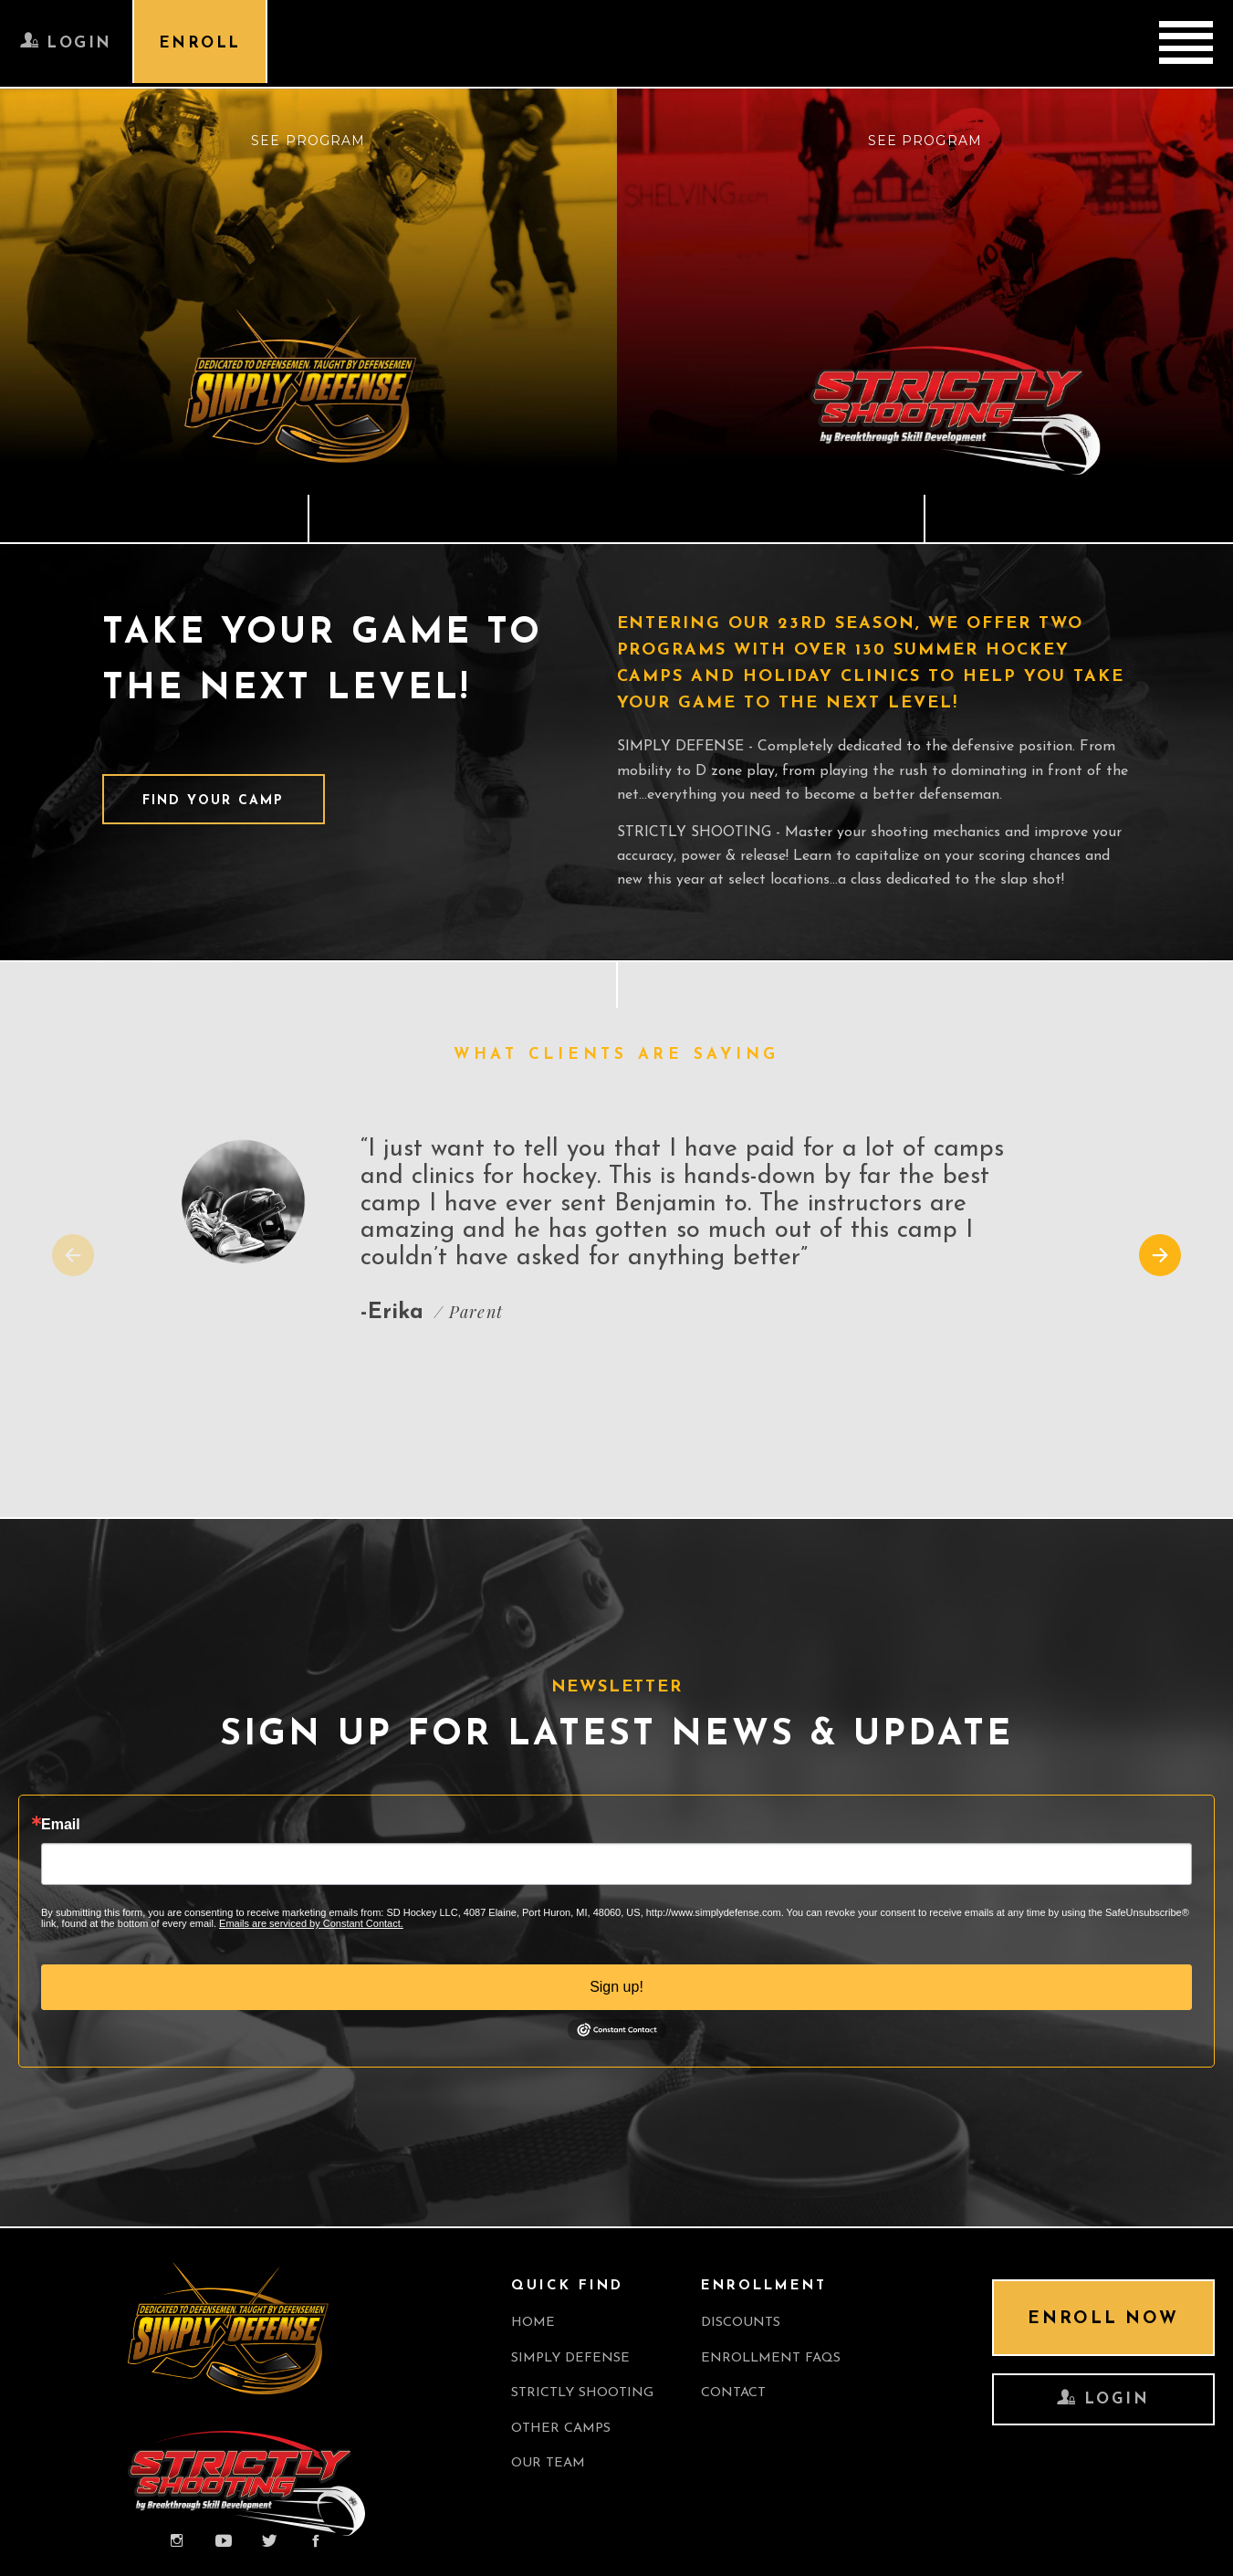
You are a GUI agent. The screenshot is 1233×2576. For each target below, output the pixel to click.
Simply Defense (572, 2357)
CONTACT (739, 2393)
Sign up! (616, 1986)
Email (60, 1824)
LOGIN (67, 44)
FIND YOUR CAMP (216, 801)
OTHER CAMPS (562, 2428)
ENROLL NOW (1098, 2320)
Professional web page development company (156, 2548)
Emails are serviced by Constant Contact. (311, 1922)
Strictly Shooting (585, 2393)
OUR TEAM (549, 2464)
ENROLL (204, 45)
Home (533, 2322)
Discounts (747, 2322)
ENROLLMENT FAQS (778, 2357)
